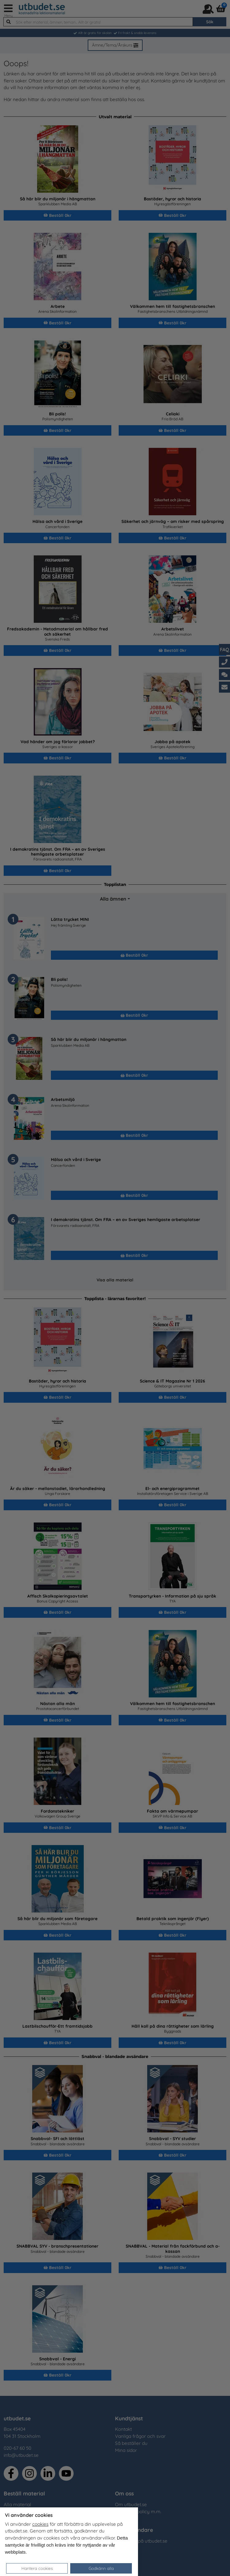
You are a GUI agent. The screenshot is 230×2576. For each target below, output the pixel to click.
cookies (40, 2524)
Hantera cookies (37, 2568)
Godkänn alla (101, 2568)
